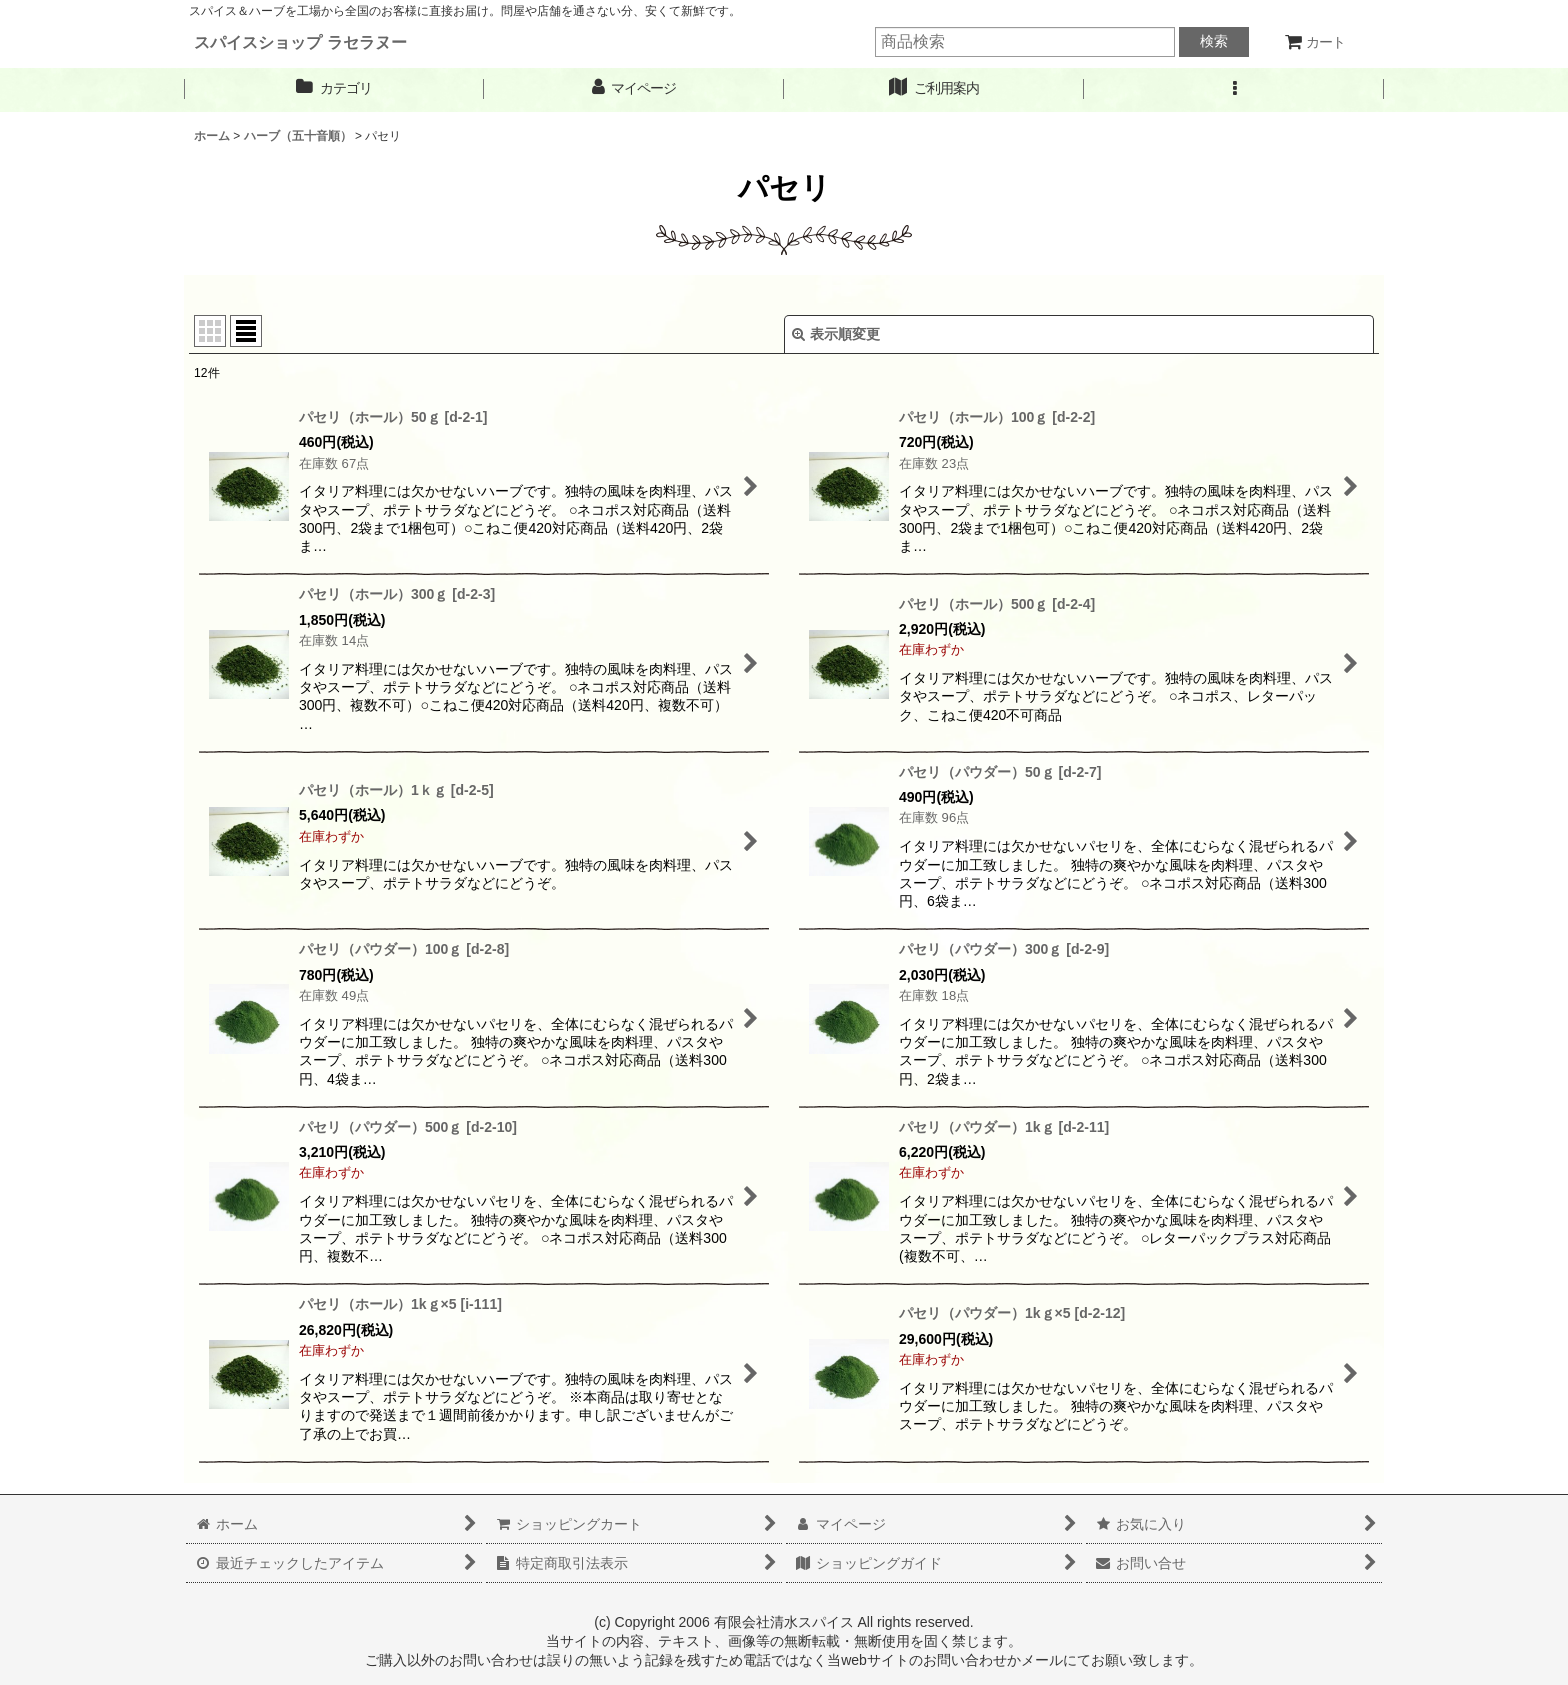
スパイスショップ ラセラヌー (300, 42)
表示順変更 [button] (836, 334)
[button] (1234, 88)
